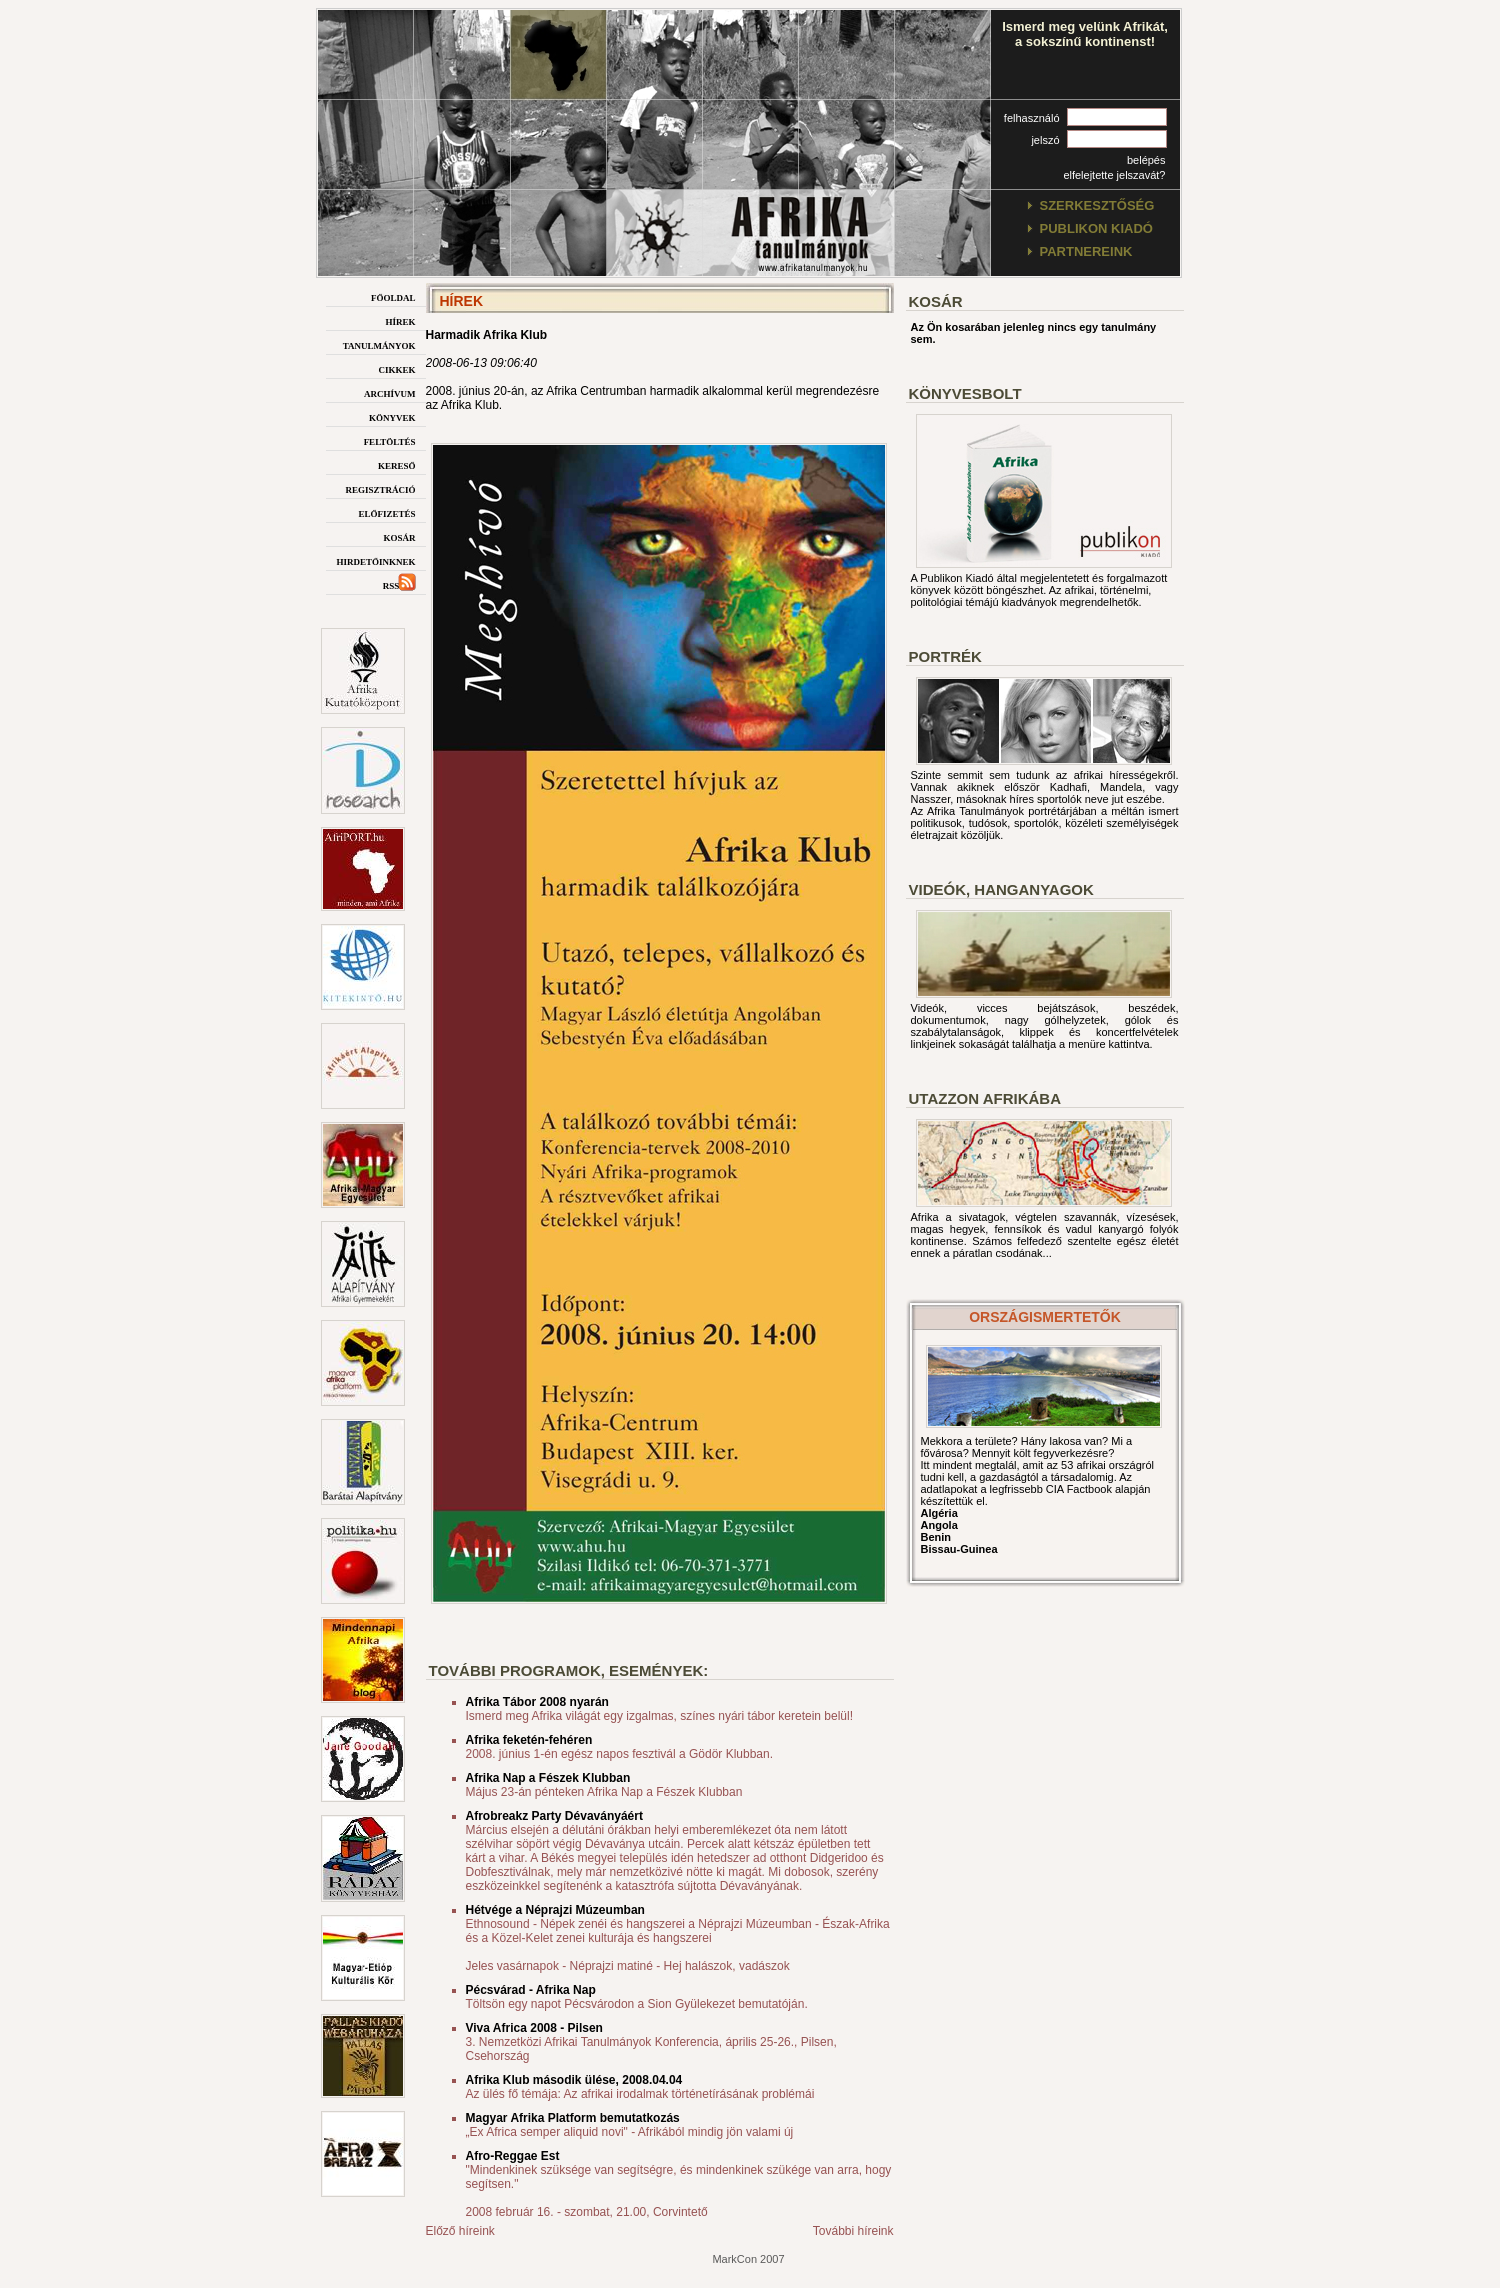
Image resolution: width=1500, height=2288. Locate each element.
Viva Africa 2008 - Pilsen (534, 2028)
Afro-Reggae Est (513, 2156)
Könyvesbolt (965, 393)
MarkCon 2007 (748, 2259)
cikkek (396, 368)
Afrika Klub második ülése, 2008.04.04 (574, 2080)
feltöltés (390, 440)
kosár (399, 536)
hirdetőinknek (375, 560)
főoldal (393, 296)
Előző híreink (460, 2231)
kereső (397, 464)
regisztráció (380, 488)
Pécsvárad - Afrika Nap (531, 1990)
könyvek (392, 416)
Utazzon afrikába (985, 1098)
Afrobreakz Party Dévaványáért (554, 1816)
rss (399, 584)
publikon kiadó (1096, 228)
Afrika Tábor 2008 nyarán (537, 1702)
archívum (390, 392)
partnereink (1086, 251)
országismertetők (1045, 1317)
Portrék (945, 656)
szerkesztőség (1097, 205)
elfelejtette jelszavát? (1114, 175)
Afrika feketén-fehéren (529, 1740)
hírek (400, 320)
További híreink (853, 2231)
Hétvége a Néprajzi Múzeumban (555, 1910)
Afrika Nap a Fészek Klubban (548, 1778)
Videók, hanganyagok (1001, 889)
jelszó (1045, 140)
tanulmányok (379, 344)
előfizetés (386, 512)
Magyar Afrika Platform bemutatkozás (573, 2118)
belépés (1146, 160)
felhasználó (1032, 118)
